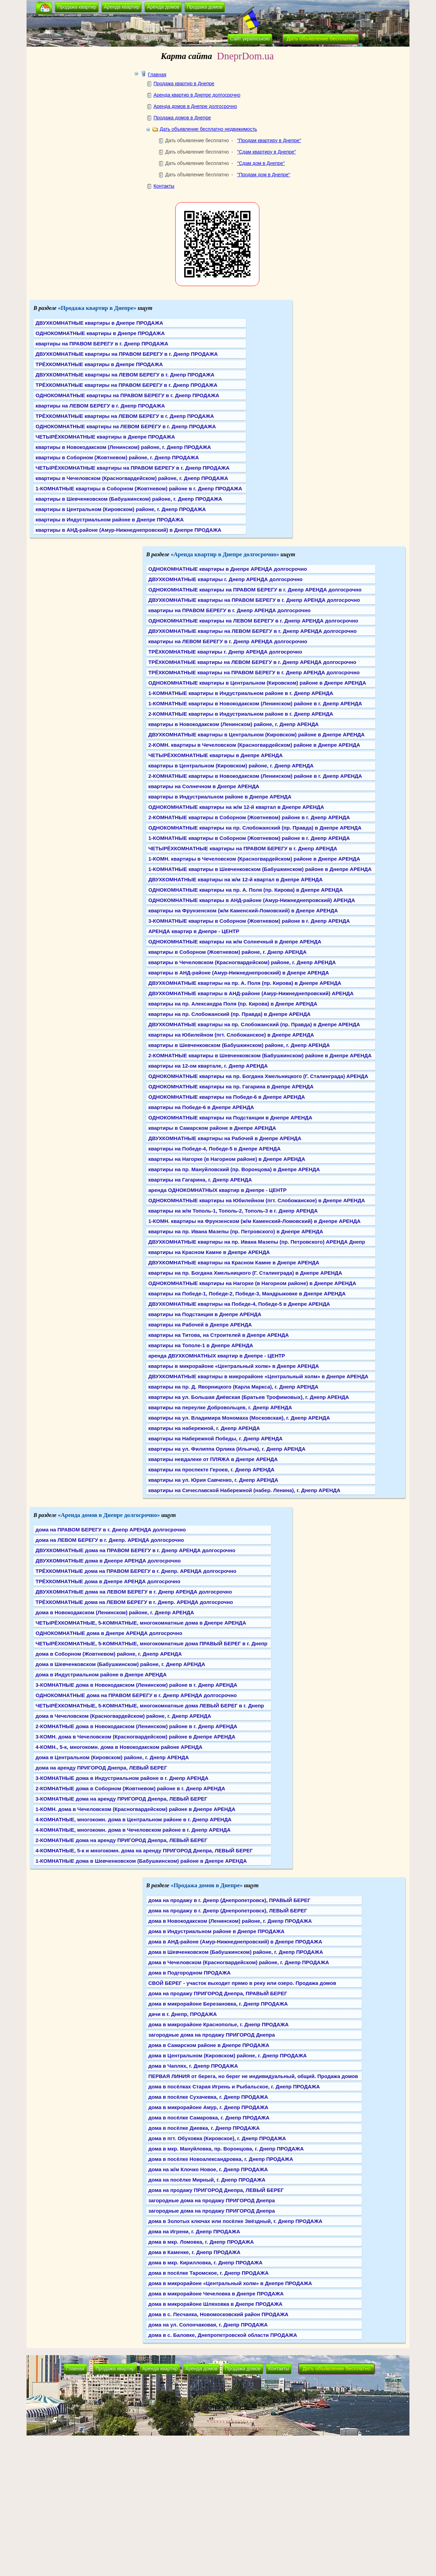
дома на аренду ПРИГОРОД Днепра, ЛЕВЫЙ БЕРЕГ (101, 1768)
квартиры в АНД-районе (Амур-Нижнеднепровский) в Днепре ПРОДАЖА (128, 530)
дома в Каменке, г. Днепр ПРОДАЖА (194, 2252)
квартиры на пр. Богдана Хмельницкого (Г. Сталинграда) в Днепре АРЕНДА (245, 1273)
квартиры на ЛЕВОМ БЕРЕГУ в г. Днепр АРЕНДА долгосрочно (227, 641)
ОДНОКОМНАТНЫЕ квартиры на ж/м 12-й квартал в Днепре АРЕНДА (236, 807)
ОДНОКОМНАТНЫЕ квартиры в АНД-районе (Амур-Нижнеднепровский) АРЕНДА (251, 900)
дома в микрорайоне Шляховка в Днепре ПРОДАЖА (215, 2304)
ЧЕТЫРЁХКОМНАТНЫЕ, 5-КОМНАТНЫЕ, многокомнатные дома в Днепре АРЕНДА (141, 1623)
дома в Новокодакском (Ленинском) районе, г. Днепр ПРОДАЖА (230, 1921)
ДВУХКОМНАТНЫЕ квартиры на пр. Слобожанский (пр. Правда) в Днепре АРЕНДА (254, 1024)
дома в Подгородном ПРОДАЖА (189, 1973)
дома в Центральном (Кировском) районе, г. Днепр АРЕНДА (112, 1757)
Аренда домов (163, 7)
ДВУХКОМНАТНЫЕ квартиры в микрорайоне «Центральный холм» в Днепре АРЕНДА (258, 1376)
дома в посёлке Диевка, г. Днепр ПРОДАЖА (204, 2128)
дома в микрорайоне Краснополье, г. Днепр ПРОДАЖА (218, 2024)
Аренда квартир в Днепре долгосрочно (196, 95)
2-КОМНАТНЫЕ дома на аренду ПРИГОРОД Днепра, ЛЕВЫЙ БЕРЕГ (121, 1840)
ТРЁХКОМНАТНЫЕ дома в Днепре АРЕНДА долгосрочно (108, 1581)
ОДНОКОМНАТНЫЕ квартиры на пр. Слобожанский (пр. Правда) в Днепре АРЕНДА (254, 828)
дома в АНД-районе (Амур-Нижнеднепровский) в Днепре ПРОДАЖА (235, 1942)
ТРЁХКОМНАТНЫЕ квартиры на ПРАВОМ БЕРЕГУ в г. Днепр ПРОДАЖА (126, 385)
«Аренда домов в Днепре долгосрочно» (109, 1515)
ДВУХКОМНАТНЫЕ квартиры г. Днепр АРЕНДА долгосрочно (225, 579)
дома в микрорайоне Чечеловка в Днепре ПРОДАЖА (216, 2293)
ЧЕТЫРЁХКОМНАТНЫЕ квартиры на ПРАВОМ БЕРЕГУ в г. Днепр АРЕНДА (242, 848)
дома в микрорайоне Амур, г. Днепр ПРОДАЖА (208, 2107)
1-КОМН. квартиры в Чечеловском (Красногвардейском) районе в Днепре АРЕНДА (254, 859)
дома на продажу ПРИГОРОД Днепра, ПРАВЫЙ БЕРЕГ (217, 1993)
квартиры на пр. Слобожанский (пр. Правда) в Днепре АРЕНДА (229, 1014)
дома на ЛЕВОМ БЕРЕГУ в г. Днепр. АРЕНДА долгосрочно (110, 1540)
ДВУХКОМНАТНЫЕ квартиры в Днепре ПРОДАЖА (99, 323)
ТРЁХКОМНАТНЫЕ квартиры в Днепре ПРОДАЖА (99, 364)
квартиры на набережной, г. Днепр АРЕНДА (204, 1428)
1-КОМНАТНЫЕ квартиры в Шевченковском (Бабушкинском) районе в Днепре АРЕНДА (259, 869)
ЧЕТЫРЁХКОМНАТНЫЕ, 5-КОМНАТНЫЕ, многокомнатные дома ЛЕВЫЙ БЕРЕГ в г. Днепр (150, 1705)
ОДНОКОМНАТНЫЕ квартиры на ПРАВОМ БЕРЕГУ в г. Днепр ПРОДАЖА (127, 395)
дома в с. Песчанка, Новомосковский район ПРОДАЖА (218, 2314)
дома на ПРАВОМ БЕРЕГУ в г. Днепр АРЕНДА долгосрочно (111, 1529)
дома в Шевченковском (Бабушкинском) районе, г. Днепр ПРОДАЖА (235, 1952)
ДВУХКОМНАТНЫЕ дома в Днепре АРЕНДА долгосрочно (108, 1561)
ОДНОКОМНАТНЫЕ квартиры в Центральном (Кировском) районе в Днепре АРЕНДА (257, 683)
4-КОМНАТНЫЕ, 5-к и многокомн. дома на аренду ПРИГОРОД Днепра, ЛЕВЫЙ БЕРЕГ (144, 1850)
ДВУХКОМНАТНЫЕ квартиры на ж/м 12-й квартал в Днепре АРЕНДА (235, 879)
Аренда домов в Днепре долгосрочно (195, 106)
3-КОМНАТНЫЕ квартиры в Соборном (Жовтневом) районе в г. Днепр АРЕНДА (249, 921)
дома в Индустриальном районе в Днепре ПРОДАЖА (216, 1931)
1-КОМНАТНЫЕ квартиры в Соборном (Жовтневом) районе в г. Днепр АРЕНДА (249, 838)
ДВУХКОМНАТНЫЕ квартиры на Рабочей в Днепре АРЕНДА (224, 1138)
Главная (157, 74)
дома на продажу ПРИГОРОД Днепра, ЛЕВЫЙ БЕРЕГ (216, 2190)
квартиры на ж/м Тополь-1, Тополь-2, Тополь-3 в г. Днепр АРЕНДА (233, 1211)
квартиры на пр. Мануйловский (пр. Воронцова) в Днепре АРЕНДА (234, 1169)
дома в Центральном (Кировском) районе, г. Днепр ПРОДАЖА (227, 2055)
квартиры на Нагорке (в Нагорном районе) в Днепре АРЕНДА (226, 1159)
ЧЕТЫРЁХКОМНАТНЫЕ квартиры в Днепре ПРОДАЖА (105, 437)
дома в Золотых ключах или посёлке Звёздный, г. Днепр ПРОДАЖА (235, 2221)
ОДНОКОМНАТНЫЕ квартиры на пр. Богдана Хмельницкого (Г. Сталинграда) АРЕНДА (258, 1076)
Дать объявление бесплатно (321, 38)
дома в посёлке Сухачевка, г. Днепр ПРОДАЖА (208, 2097)
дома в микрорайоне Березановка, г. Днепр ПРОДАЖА (218, 2004)
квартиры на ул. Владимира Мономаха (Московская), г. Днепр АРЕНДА (239, 1418)
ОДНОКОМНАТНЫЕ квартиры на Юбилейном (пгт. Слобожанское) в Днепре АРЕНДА (256, 1200)
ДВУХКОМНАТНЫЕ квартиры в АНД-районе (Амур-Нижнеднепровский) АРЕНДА (251, 993)
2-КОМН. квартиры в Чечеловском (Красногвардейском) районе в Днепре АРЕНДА (254, 745)
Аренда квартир (121, 7)
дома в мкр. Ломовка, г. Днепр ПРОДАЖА (201, 2242)
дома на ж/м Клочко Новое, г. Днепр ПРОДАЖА (208, 2169)
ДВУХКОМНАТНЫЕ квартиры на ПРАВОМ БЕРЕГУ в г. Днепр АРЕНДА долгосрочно (254, 600)
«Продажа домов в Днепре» (207, 1885)
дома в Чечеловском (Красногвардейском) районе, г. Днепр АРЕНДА (123, 1716)
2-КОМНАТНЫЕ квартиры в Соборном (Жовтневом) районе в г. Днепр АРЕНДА (249, 817)
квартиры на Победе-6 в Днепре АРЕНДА (201, 1107)
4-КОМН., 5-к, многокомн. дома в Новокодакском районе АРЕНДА (119, 1747)
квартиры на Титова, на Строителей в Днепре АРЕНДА (218, 1335)
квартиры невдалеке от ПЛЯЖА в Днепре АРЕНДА (213, 1459)
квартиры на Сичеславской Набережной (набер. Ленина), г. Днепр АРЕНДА (244, 1490)
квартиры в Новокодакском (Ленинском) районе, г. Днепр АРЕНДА (233, 724)
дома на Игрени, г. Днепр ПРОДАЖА (194, 2231)
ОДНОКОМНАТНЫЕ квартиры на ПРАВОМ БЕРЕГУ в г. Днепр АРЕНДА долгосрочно (254, 589)
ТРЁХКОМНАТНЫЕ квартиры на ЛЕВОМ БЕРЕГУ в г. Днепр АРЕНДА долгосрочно (252, 662)
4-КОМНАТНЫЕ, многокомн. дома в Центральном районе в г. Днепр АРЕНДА (133, 1819)
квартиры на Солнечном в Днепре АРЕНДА (203, 786)
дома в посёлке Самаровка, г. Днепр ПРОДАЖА (208, 2117)
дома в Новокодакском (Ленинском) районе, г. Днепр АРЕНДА (115, 1612)
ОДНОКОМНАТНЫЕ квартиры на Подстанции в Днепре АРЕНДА (230, 1117)
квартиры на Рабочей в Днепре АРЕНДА (200, 1325)
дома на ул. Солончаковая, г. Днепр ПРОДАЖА (208, 2325)
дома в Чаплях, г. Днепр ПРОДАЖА (193, 2066)
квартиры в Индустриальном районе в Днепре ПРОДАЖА (110, 519)
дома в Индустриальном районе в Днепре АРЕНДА (101, 1674)
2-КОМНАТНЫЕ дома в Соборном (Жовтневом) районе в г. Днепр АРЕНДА (130, 1788)
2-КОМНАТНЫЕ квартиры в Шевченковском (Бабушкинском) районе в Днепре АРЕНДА (259, 1055)
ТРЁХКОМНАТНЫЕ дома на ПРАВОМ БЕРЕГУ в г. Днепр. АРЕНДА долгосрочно (136, 1571)
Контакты (163, 186)
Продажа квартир (76, 7)
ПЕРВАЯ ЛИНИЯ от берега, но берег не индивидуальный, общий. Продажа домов (253, 2076)
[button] (44, 8)
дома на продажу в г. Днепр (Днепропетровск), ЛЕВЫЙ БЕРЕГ (227, 1910)
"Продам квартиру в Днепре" (269, 140)
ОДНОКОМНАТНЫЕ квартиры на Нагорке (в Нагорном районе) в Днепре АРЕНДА (252, 1283)
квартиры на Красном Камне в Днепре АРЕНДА (209, 1252)
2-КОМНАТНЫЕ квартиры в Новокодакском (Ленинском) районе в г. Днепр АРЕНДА (255, 776)
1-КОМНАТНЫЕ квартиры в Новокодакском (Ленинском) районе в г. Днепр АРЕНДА (255, 703)
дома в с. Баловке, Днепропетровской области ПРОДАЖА (222, 2335)
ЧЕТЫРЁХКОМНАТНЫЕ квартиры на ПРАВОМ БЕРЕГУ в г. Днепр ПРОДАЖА (132, 468)
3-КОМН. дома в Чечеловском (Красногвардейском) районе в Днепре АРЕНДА (135, 1737)
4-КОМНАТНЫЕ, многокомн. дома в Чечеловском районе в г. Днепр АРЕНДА (133, 1830)
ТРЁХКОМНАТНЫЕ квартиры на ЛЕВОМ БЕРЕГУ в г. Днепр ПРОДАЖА (125, 416)
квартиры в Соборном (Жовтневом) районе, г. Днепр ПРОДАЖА (117, 457)
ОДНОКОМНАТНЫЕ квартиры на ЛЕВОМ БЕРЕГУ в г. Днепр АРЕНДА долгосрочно (253, 621)
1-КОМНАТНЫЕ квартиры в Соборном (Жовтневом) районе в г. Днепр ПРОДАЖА (139, 488)
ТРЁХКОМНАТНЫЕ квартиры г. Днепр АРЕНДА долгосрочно (225, 652)
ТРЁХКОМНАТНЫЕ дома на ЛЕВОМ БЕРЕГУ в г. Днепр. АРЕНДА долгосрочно (134, 1602)
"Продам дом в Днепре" (263, 174)
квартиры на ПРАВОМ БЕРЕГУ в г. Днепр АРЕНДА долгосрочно (229, 610)
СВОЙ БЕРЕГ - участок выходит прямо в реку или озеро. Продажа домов (242, 1983)
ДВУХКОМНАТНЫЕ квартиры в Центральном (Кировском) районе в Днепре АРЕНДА (256, 734)
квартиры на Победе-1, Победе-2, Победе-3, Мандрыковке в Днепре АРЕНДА (247, 1293)
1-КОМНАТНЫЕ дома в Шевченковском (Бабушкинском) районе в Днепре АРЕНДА (141, 1861)
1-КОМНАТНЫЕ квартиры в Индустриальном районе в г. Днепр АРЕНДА (240, 693)
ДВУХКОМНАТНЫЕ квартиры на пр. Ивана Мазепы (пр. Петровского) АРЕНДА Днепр (256, 1242)
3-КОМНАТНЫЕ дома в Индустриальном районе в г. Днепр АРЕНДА (122, 1778)
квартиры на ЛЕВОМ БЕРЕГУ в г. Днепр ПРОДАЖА (100, 406)
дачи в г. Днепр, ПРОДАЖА (182, 2014)
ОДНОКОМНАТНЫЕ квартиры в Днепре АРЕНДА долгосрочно (227, 569)
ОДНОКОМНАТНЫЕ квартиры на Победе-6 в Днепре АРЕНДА (226, 1097)
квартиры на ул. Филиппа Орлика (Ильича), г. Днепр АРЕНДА (227, 1449)
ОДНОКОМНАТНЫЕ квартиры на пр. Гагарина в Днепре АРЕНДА (231, 1086)
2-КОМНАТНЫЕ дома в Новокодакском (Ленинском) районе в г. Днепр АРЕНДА (136, 1726)
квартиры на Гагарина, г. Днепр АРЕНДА (200, 1180)
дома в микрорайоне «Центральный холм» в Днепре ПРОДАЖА (230, 2283)
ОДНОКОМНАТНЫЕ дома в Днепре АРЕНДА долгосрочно (109, 1633)
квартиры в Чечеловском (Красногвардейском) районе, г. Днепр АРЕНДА (242, 962)
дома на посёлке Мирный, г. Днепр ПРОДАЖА (207, 2180)
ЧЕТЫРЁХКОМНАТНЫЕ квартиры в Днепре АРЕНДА (215, 755)
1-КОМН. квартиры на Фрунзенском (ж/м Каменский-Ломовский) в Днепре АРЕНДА (254, 1221)
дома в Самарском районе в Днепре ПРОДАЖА (208, 2045)
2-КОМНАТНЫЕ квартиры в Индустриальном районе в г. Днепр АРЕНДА (240, 714)
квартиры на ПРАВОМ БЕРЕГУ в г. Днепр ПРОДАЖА (102, 343)
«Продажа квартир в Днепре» (97, 308)
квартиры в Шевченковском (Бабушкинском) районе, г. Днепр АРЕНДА (239, 1045)
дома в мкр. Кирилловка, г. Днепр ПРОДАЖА (205, 2262)
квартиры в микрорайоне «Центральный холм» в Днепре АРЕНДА (233, 1366)
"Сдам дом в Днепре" (261, 163)
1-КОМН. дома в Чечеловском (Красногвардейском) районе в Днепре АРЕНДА (135, 1809)
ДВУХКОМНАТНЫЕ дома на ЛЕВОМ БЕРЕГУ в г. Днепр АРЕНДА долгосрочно (134, 1592)
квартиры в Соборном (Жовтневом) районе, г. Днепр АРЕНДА (227, 952)
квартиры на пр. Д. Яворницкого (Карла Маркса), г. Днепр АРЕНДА (233, 1387)
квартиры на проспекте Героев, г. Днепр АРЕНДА (211, 1469)
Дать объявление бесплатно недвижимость (208, 129)
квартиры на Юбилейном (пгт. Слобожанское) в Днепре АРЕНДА (231, 1035)
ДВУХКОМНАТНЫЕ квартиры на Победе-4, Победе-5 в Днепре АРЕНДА (239, 1304)
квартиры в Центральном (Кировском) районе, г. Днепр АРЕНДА (231, 765)
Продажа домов (204, 7)
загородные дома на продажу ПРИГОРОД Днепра (211, 2035)
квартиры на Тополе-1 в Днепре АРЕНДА (200, 1345)
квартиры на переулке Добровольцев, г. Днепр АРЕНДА (220, 1407)
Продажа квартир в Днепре (183, 83)
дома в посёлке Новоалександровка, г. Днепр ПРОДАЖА (220, 2159)
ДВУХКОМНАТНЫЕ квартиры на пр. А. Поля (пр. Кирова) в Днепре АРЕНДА (244, 983)
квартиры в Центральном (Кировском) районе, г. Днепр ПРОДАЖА (121, 509)
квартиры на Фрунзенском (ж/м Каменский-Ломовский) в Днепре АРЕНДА (243, 910)
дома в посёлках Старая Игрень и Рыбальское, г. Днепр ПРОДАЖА (234, 2086)
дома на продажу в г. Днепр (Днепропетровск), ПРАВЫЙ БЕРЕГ (229, 1900)
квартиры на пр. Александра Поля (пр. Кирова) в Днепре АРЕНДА (232, 1004)
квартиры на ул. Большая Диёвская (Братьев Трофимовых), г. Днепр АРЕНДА (248, 1397)
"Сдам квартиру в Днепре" (266, 152)
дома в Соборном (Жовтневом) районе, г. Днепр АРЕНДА (109, 1654)
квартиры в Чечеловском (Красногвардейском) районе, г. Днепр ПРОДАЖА (132, 478)
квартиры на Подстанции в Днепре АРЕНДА (204, 1314)
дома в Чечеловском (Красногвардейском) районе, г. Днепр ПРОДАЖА (238, 1962)
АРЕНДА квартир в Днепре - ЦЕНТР (193, 931)
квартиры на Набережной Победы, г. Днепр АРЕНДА (215, 1438)
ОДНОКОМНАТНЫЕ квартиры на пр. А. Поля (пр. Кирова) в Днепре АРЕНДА (245, 890)
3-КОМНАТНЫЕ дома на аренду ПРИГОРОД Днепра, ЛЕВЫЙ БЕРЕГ (121, 1799)
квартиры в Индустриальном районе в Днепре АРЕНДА (219, 797)
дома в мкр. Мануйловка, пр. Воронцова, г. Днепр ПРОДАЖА (226, 2149)
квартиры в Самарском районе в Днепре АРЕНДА (212, 1128)
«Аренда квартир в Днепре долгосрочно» (225, 554)
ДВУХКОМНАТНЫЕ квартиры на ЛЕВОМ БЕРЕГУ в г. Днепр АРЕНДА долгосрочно (252, 631)
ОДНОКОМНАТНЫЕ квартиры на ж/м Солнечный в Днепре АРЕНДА (234, 941)
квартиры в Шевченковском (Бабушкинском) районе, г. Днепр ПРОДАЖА (129, 499)
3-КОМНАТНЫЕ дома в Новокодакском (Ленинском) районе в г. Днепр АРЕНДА (136, 1685)
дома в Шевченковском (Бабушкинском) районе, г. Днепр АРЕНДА (120, 1664)
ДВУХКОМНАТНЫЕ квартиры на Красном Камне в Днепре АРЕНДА (233, 1262)
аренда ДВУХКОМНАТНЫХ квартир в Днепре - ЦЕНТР (216, 1356)
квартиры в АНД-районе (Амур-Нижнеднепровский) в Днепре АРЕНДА (238, 973)
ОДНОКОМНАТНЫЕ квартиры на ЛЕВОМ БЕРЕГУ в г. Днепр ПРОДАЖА (126, 426)
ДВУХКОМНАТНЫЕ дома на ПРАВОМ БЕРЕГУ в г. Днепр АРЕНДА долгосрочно (135, 1550)
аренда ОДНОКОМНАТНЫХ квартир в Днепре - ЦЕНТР (217, 1190)
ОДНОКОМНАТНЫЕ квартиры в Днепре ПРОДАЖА (100, 333)
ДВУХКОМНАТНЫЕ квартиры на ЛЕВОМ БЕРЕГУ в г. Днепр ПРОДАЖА (125, 375)
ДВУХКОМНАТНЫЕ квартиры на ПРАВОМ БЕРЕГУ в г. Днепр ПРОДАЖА (127, 354)
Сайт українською (250, 38)
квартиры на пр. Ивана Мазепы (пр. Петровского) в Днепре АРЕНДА (235, 1231)
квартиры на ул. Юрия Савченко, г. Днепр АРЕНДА (213, 1480)
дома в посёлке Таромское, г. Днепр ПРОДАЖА (208, 2273)
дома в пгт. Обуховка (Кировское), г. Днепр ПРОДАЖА (217, 2138)
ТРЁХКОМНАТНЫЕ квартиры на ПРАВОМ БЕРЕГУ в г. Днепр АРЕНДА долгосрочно (254, 672)
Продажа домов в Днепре (182, 117)
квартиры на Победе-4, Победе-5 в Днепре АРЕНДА (214, 1149)
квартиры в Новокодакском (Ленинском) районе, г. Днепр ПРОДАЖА (123, 447)
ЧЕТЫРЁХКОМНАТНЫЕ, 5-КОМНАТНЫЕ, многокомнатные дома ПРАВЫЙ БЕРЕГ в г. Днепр (151, 1643)
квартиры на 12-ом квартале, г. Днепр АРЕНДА (208, 1066)
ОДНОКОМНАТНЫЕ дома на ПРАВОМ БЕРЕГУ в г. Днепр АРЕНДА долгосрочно (136, 1695)
